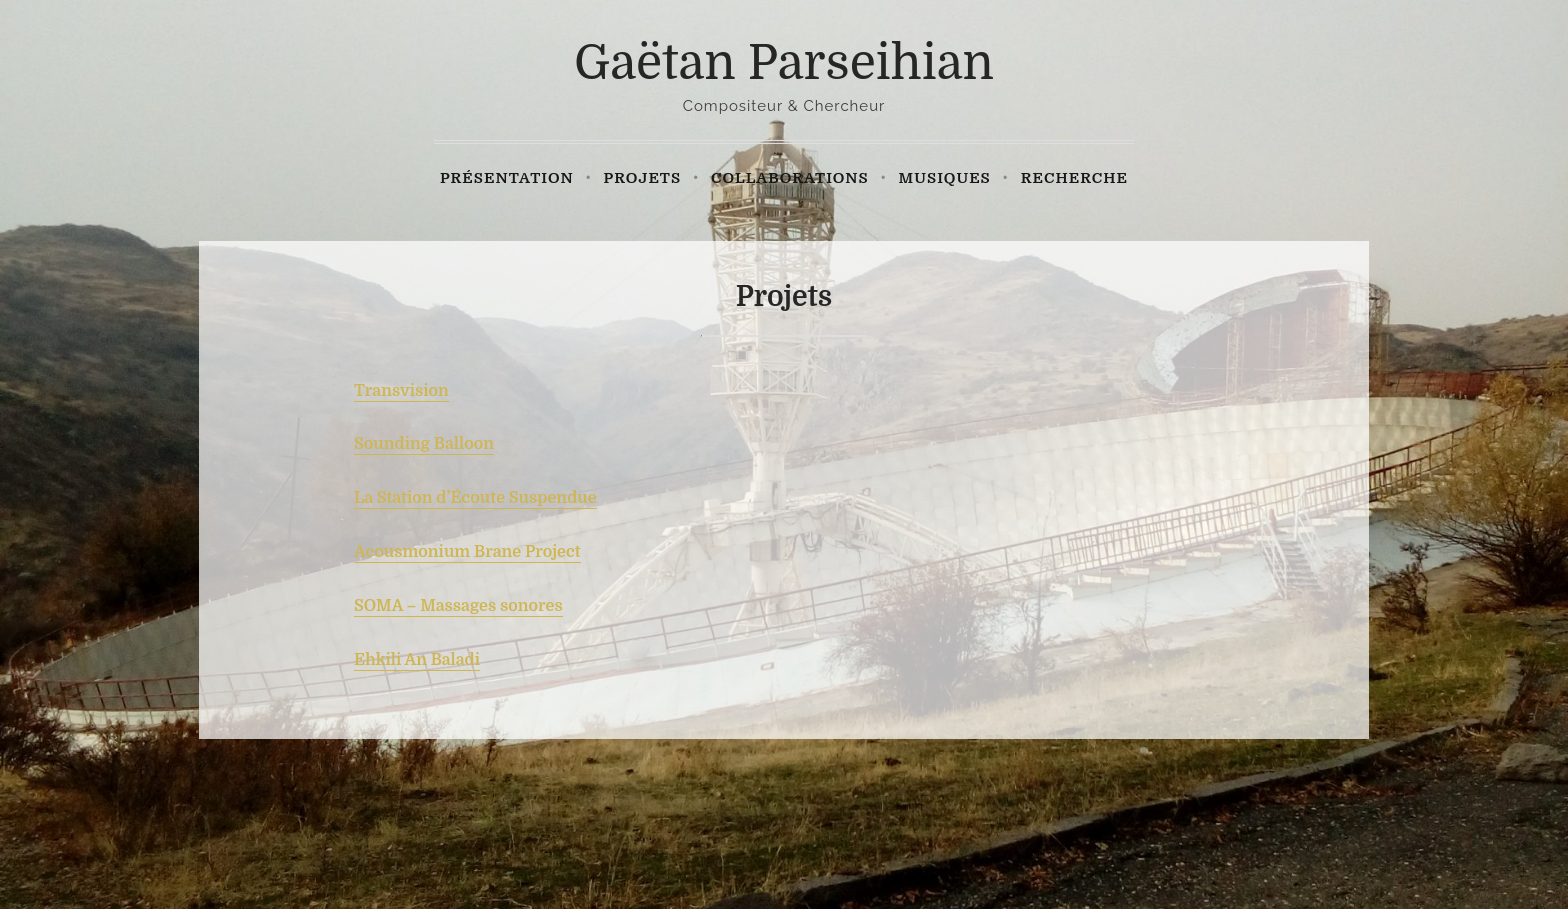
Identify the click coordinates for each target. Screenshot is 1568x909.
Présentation (507, 178)
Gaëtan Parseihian (784, 63)
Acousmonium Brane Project (467, 552)
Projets (643, 178)
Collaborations (790, 178)
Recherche (1074, 178)
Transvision (401, 391)
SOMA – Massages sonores (458, 606)
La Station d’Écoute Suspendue (475, 498)
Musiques (945, 178)
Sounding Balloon (424, 444)
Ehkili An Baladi (417, 660)
